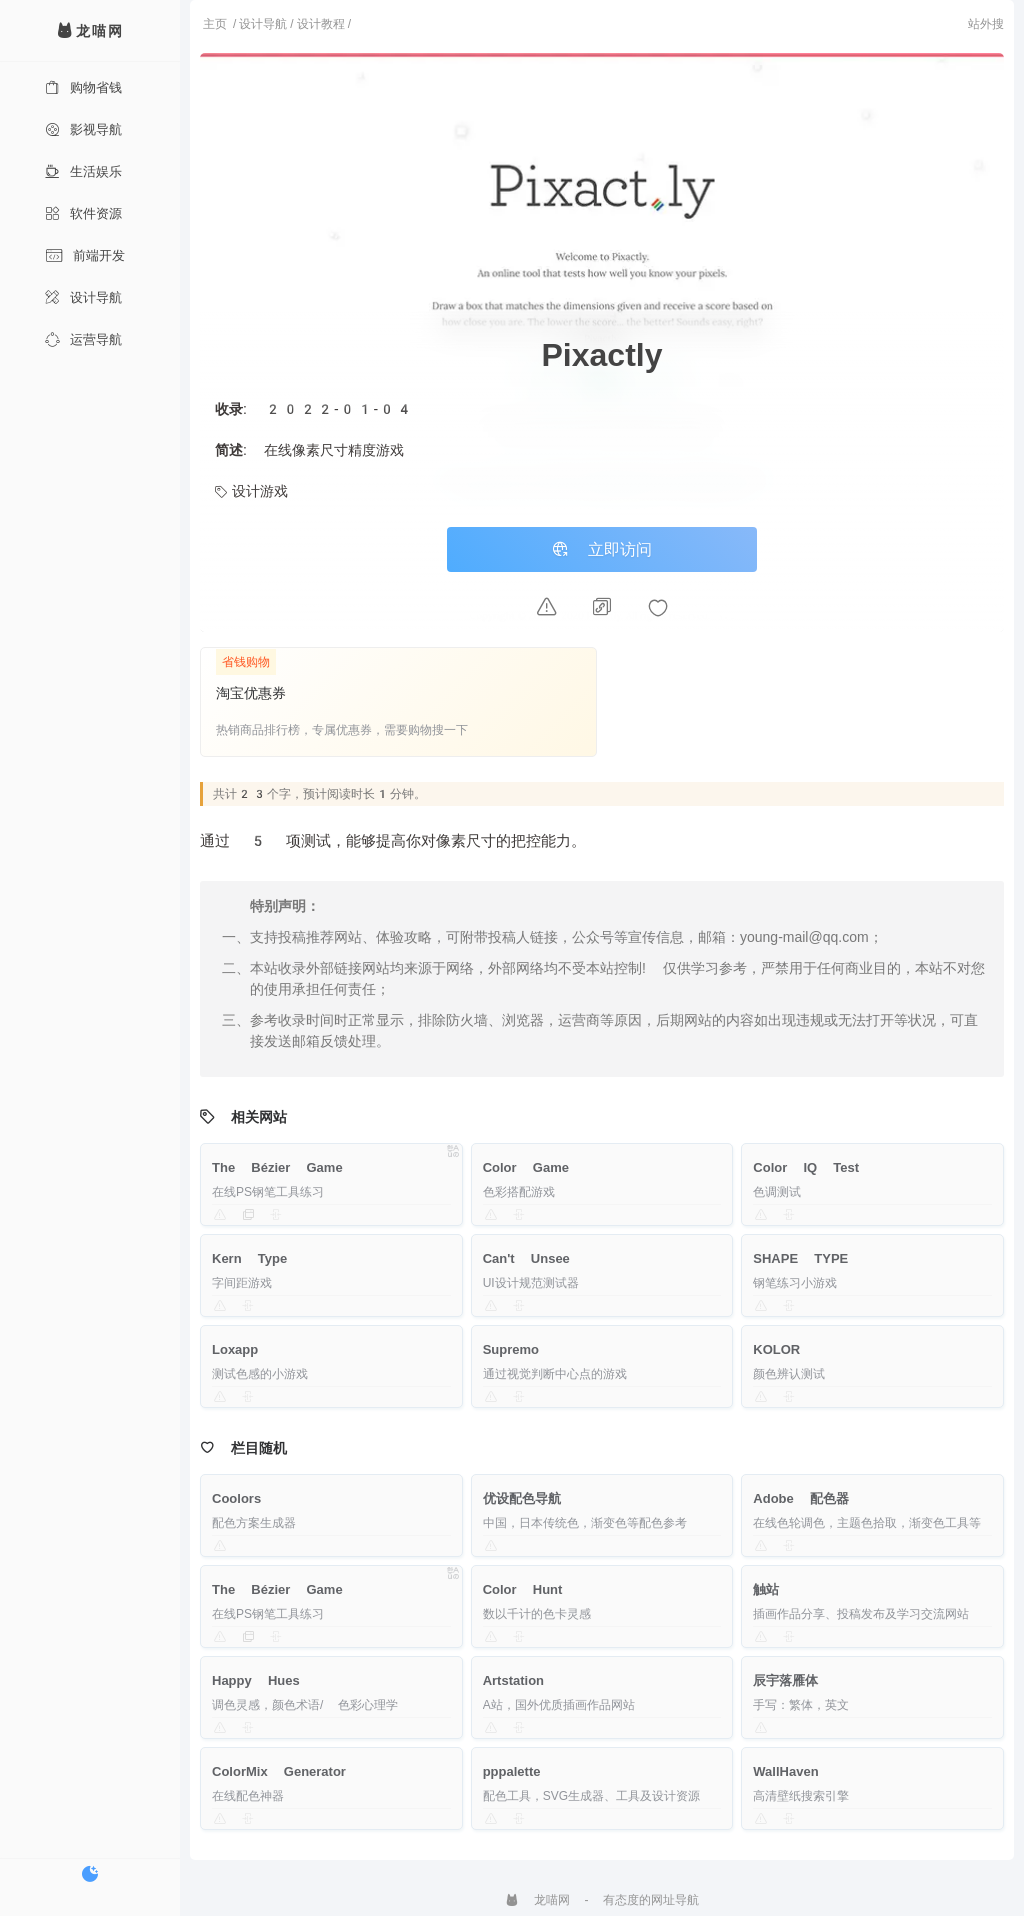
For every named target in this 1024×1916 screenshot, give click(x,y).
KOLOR (776, 1349)
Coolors (236, 1498)
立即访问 (602, 549)
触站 (766, 1589)
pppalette (512, 1771)
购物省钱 (83, 87)
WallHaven (785, 1771)
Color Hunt (523, 1589)
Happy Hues (256, 1680)
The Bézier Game (277, 1167)
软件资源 (83, 213)
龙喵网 (537, 1900)
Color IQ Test (806, 1167)
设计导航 (83, 297)
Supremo (511, 1349)
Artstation (513, 1680)
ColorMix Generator (279, 1771)
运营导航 (83, 339)
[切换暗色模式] (90, 1874)
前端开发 (85, 255)
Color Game (526, 1167)
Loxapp (235, 1349)
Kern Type (249, 1258)
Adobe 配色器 (801, 1498)
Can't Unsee (526, 1258)
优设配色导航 (522, 1498)
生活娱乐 (83, 171)
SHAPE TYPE (800, 1258)
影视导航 (83, 129)
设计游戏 (251, 491)
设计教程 (321, 24)
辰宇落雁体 (785, 1680)
